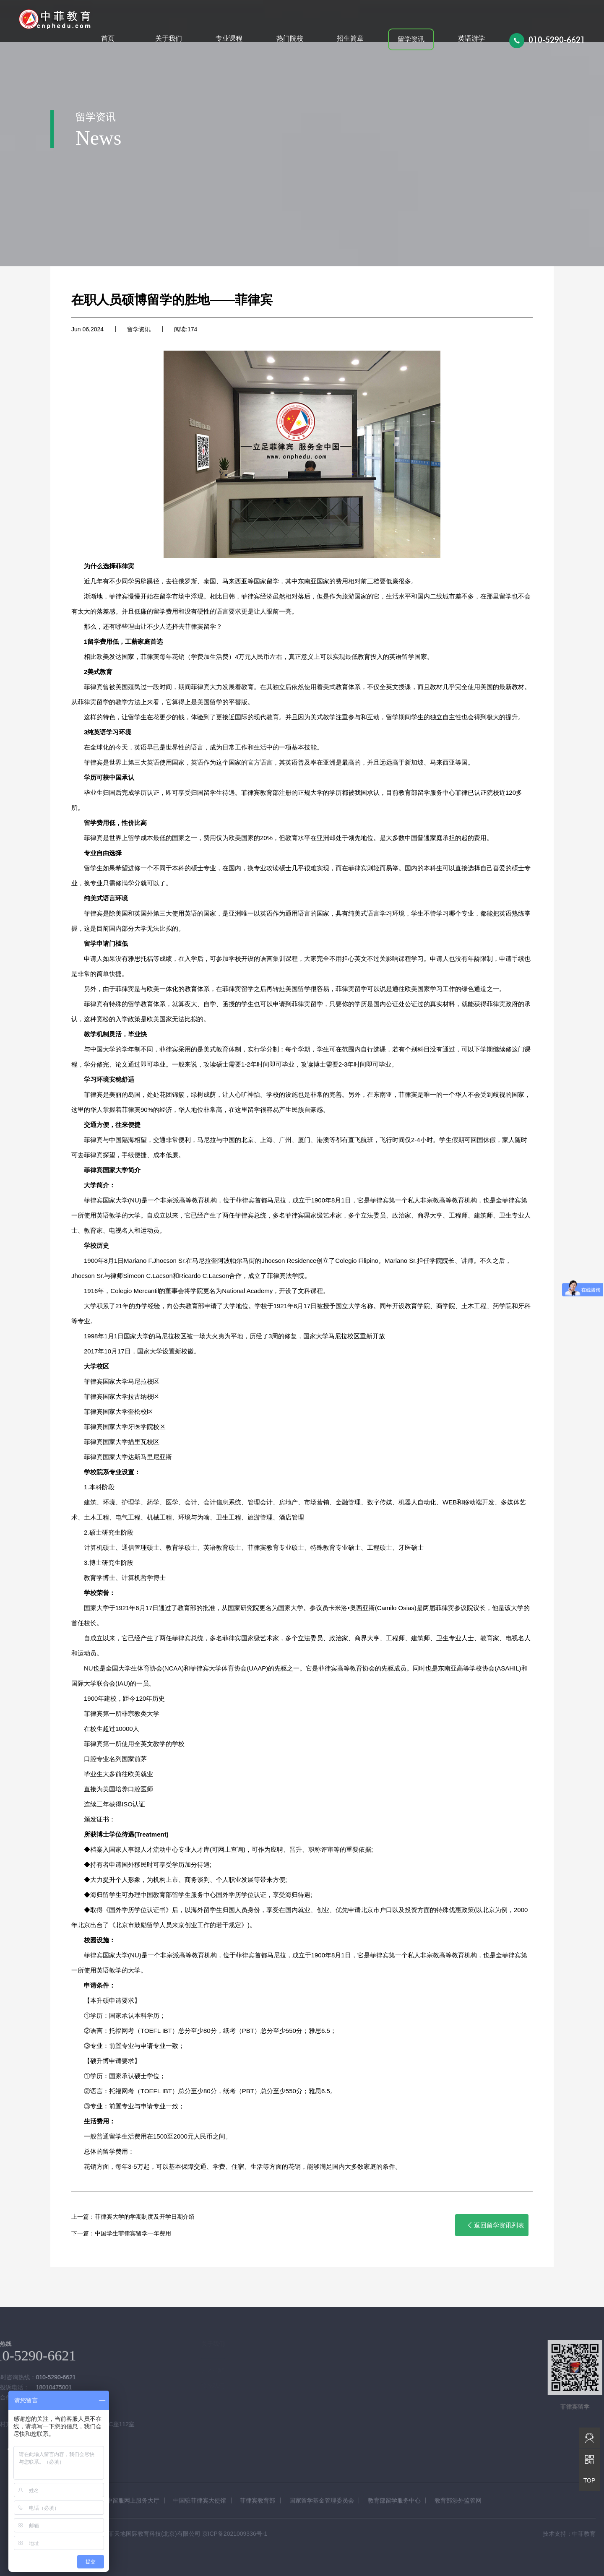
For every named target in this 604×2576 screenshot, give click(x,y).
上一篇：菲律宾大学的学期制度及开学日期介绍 (133, 2216)
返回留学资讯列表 (495, 2225)
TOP (589, 2480)
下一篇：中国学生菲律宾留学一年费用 (121, 2233)
